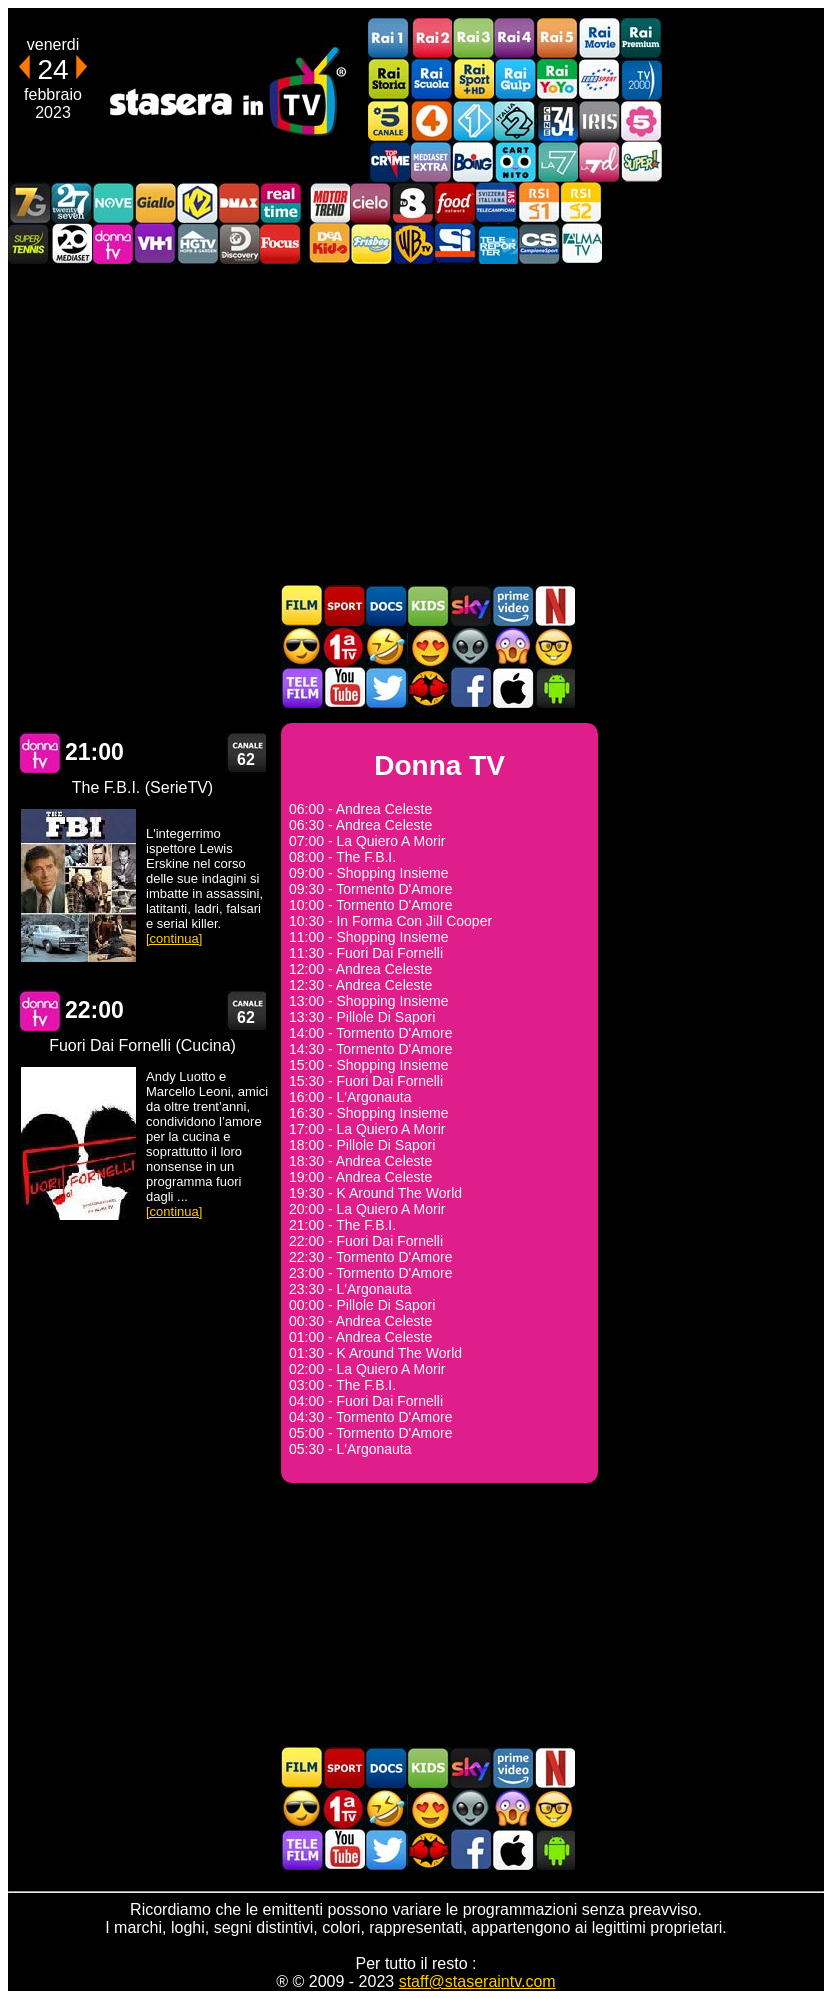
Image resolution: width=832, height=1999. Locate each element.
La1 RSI (539, 202)
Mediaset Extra (431, 161)
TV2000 (641, 79)
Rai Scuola (431, 79)
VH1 (155, 243)
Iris (599, 120)
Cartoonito (515, 161)
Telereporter (497, 243)
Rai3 (473, 38)
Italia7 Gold (29, 202)
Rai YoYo (557, 79)
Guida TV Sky (470, 605)
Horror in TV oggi (512, 646)
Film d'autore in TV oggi (554, 646)
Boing (473, 161)
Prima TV (344, 646)
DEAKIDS (329, 243)
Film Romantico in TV (428, 646)
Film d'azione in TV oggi (302, 646)
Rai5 (557, 38)
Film (302, 605)
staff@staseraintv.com (477, 1981)
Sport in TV (344, 605)
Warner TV (413, 243)
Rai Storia (389, 79)
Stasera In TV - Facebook (470, 687)
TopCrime (389, 161)
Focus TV (281, 243)
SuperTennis (29, 243)
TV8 (413, 202)
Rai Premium (641, 38)
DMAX (239, 202)
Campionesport (539, 243)
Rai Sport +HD (473, 79)
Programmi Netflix (554, 605)
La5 (641, 120)
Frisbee (371, 243)
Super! (641, 161)
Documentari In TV (386, 605)
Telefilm (302, 687)
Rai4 (515, 38)
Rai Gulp (515, 79)
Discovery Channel (239, 243)
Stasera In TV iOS (512, 687)
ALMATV (581, 243)
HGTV (197, 243)
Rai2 (431, 38)
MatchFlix (428, 687)
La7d (599, 161)
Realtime (281, 202)
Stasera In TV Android (554, 687)
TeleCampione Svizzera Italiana (497, 202)
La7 (557, 161)
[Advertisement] (416, 424)
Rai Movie (599, 38)
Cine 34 (557, 120)
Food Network (455, 202)
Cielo (371, 202)
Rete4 (431, 120)
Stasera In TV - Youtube (344, 687)
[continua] (174, 938)
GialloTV (155, 202)
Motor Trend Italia (329, 202)
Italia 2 (515, 120)
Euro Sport (599, 79)
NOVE (113, 202)
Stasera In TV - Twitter (386, 687)
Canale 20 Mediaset (71, 243)
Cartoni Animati (428, 605)
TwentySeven (71, 202)
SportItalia (455, 243)
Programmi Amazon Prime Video (512, 605)
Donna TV (40, 752)
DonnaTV (113, 243)
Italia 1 (473, 120)
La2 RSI (581, 202)
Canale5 (389, 120)
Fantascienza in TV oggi (470, 646)
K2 (197, 202)
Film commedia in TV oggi (386, 646)
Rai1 (389, 38)
